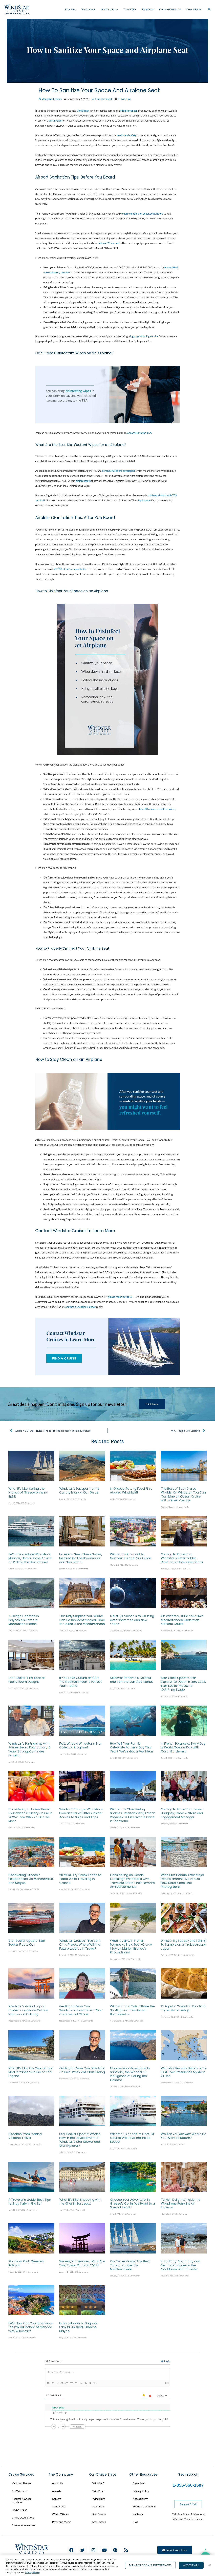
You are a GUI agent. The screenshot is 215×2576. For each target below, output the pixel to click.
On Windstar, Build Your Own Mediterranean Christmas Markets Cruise (182, 1620)
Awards (56, 2491)
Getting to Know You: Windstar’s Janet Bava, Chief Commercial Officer (80, 2010)
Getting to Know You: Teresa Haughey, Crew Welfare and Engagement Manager (182, 1813)
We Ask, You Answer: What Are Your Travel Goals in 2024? (82, 2263)
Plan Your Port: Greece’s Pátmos (26, 2263)
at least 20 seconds (109, 243)
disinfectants (83, 480)
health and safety (126, 135)
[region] (107, 2565)
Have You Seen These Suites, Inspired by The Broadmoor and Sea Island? (80, 1558)
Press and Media (61, 2521)
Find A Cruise (19, 2509)
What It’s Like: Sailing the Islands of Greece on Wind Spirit (28, 1492)
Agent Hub (139, 2483)
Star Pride (98, 2506)
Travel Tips (129, 9)
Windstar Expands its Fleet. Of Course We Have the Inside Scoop (132, 2138)
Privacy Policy (141, 2491)
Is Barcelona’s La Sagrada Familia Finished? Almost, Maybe (78, 2327)
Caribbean (83, 110)
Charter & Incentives (23, 2525)
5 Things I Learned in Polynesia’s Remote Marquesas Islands (23, 1620)
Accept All (191, 2565)
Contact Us (58, 2506)
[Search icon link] (209, 9)
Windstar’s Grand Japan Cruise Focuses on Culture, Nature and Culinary (28, 2010)
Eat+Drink (148, 9)
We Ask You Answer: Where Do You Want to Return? (183, 2136)
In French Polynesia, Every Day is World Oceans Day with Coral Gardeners (183, 1747)
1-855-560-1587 (188, 2485)
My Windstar (19, 2491)
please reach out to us (120, 1296)
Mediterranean (129, 110)
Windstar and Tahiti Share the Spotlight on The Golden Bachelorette (132, 2010)
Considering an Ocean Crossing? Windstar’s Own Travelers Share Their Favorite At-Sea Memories (132, 1881)
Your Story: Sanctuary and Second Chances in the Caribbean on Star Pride (180, 2265)
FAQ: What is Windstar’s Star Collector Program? (80, 1745)
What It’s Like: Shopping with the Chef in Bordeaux (80, 2202)
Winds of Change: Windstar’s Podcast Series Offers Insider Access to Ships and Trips (81, 1813)
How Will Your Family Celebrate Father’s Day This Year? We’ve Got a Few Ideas (132, 1747)
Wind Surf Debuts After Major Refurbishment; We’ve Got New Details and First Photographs (182, 1881)
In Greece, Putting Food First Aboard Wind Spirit (131, 1490)
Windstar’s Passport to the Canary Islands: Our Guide (79, 1490)
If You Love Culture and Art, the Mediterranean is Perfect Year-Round (80, 1682)
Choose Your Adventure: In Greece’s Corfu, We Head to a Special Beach (132, 2204)
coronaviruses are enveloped (118, 470)
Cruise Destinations (23, 2517)
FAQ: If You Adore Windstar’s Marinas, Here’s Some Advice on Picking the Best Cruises (30, 1558)
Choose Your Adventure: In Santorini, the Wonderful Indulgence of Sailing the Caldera (130, 2074)
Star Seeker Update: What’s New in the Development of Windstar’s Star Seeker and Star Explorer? (79, 2140)
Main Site (69, 9)
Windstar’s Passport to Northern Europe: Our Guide (130, 1556)
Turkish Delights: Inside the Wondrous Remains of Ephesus (180, 2204)
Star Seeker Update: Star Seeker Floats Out (26, 1943)
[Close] (209, 2565)
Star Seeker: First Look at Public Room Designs (26, 1680)
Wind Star (98, 2491)
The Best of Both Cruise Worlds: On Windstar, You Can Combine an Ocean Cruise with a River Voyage (183, 1494)
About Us (57, 2483)
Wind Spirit (98, 2498)
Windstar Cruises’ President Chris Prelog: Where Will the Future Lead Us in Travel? (79, 1945)
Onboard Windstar (170, 9)
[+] (95, 2383)
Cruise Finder (194, 9)
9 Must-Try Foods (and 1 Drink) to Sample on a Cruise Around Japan (184, 1945)
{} (90, 2383)
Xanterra (138, 2514)
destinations (56, 120)
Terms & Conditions (144, 2506)
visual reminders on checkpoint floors (141, 213)
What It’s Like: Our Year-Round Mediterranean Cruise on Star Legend (30, 2072)
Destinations (88, 9)
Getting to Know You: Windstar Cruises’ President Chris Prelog (82, 2070)
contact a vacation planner (80, 1306)
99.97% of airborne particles (69, 568)
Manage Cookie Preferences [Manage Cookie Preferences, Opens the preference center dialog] (150, 2565)
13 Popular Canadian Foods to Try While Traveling (183, 2008)
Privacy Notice (32, 2572)
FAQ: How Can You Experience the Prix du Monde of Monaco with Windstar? (30, 2327)
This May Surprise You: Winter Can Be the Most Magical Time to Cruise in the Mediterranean (82, 1620)
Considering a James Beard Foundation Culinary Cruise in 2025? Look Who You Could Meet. (30, 1815)
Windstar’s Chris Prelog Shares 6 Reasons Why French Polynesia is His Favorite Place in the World (132, 1815)
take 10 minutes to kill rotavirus (157, 808)
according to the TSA (139, 432)
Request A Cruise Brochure (21, 2500)
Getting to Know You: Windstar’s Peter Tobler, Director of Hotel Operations (182, 1558)
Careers (56, 2498)
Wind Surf (98, 2483)
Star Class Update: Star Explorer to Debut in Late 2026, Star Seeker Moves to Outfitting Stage (183, 1684)
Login (165, 2361)
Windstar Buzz (109, 9)
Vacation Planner (21, 2483)
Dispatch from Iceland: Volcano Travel (25, 2136)
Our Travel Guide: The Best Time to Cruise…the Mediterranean (130, 2265)
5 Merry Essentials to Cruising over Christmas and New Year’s (132, 1620)
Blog (135, 2521)
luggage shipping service (144, 336)
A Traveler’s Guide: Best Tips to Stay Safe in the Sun (29, 2202)
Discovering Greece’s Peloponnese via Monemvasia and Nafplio (30, 1879)
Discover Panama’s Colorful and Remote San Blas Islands (132, 1680)
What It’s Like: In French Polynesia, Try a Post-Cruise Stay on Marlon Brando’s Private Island (131, 1946)
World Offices (60, 2514)
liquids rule (144, 500)
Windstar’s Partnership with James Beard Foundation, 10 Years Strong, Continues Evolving (29, 1749)
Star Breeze (99, 2514)
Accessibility (140, 2498)
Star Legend (99, 2521)
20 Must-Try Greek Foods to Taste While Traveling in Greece (80, 1879)
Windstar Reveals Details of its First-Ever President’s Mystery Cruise (183, 2072)
